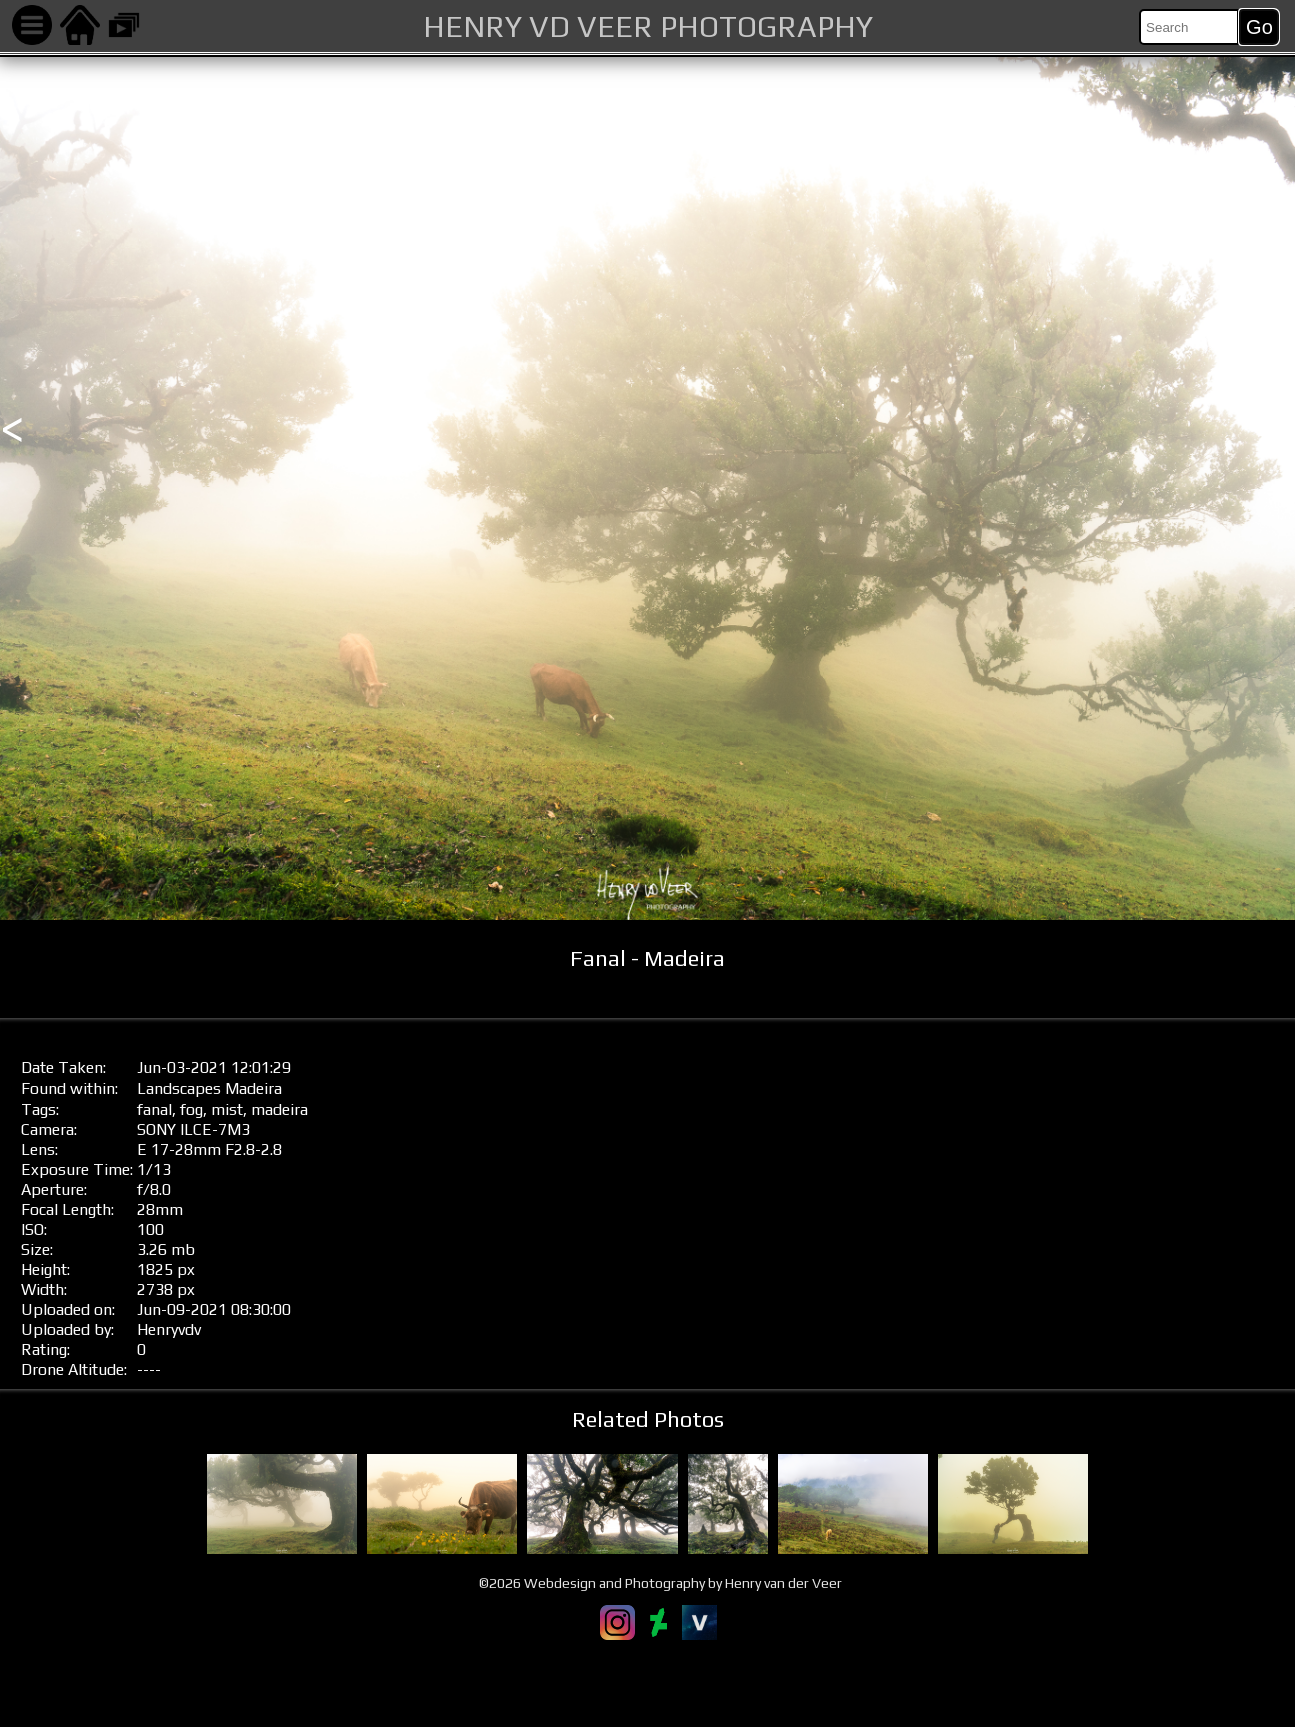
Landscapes (179, 1088)
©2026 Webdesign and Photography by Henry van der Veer (660, 1583)
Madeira (253, 1088)
